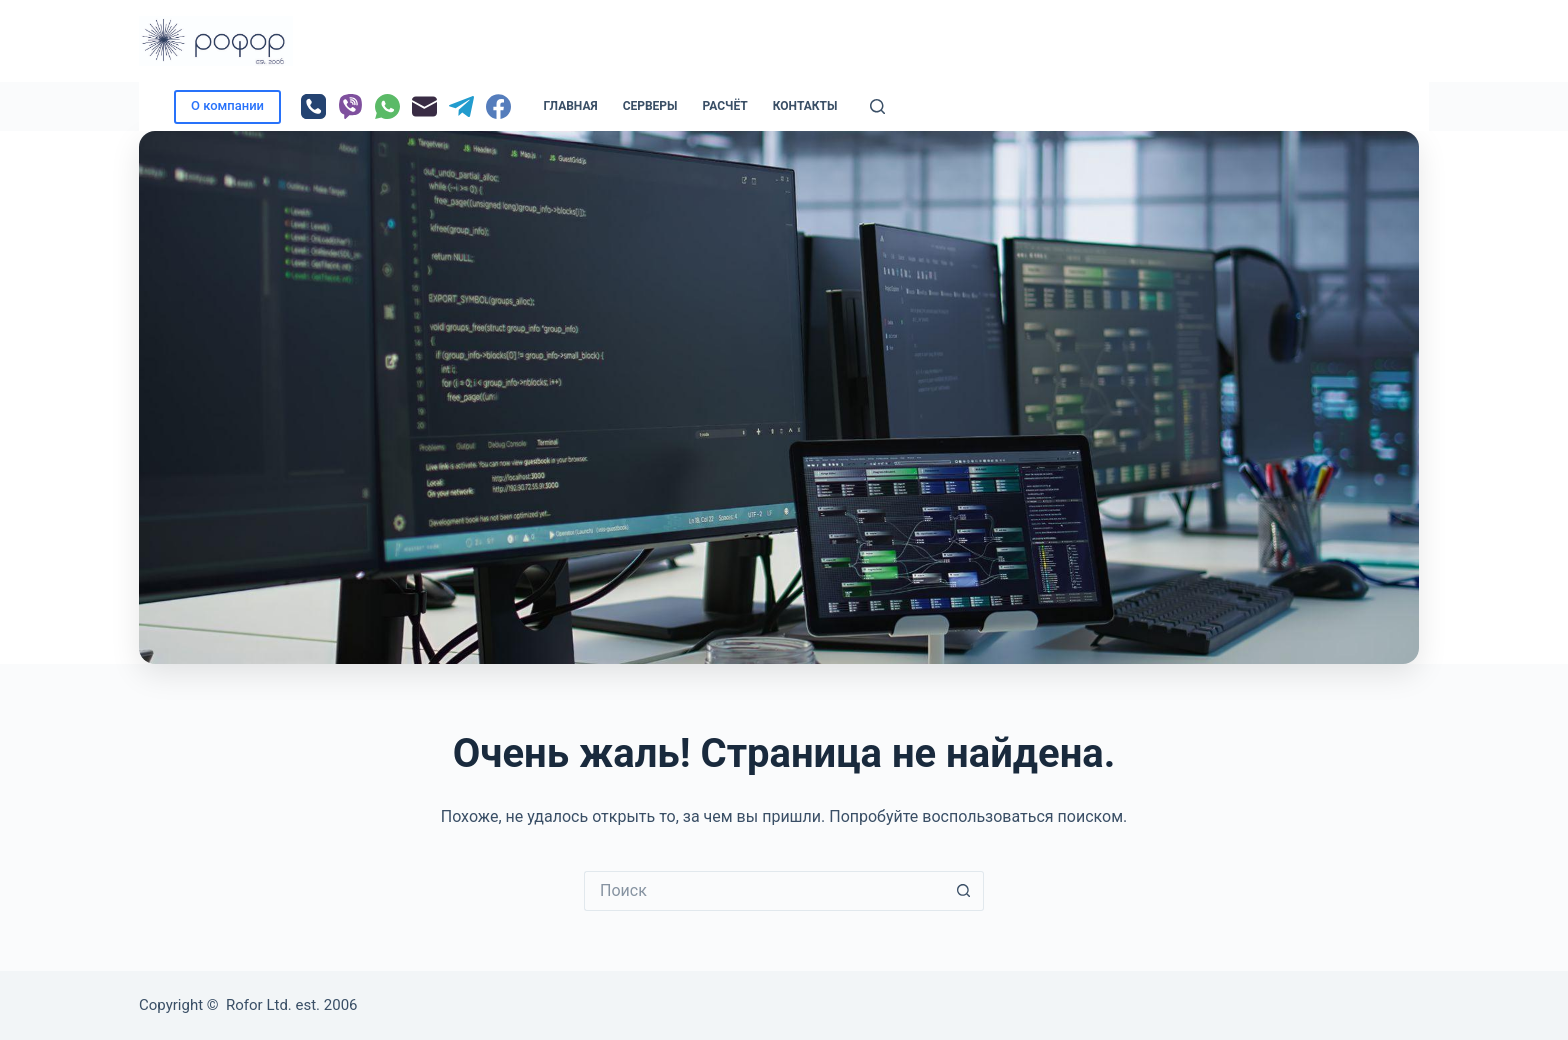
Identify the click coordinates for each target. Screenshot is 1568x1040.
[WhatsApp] (387, 106)
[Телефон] (313, 106)
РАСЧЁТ (725, 106)
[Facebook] (498, 106)
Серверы (650, 106)
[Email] (424, 106)
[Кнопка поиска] (964, 891)
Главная (571, 106)
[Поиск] (877, 106)
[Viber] (350, 106)
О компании (227, 105)
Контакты (805, 106)
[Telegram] (461, 106)
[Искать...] (764, 891)
